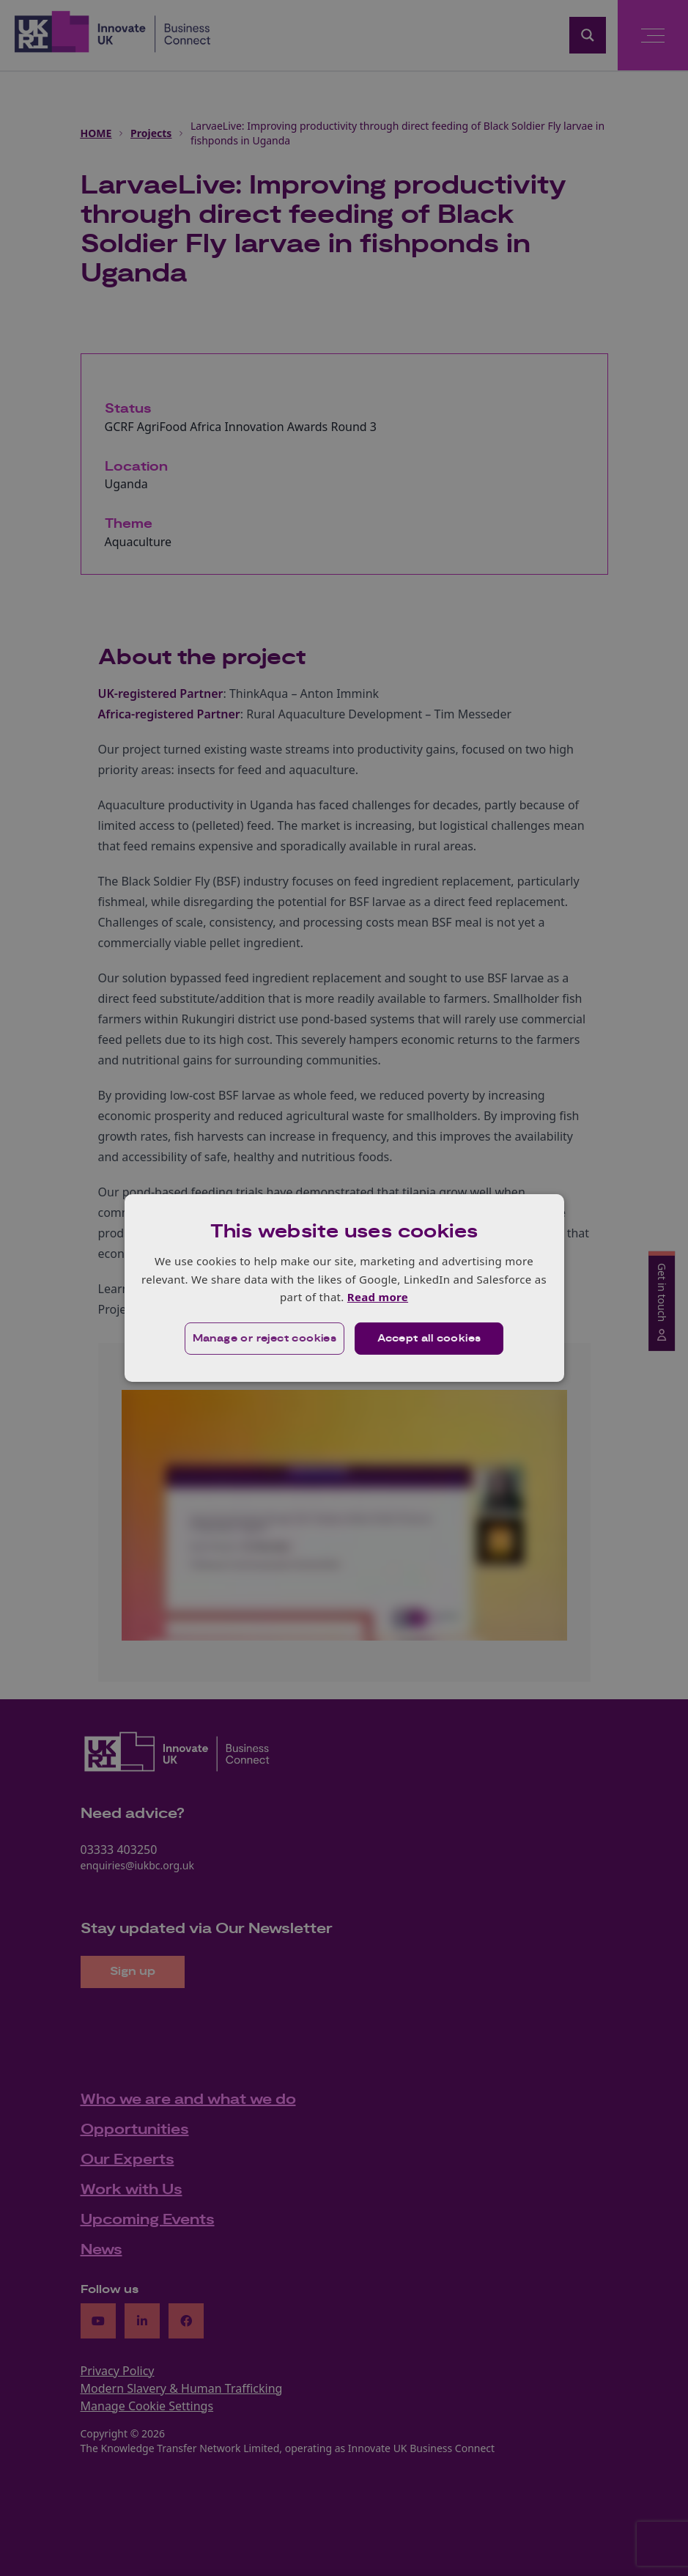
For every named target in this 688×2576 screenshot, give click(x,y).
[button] (265, 1338)
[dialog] (344, 1288)
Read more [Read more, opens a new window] (377, 1296)
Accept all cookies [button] (429, 1338)
